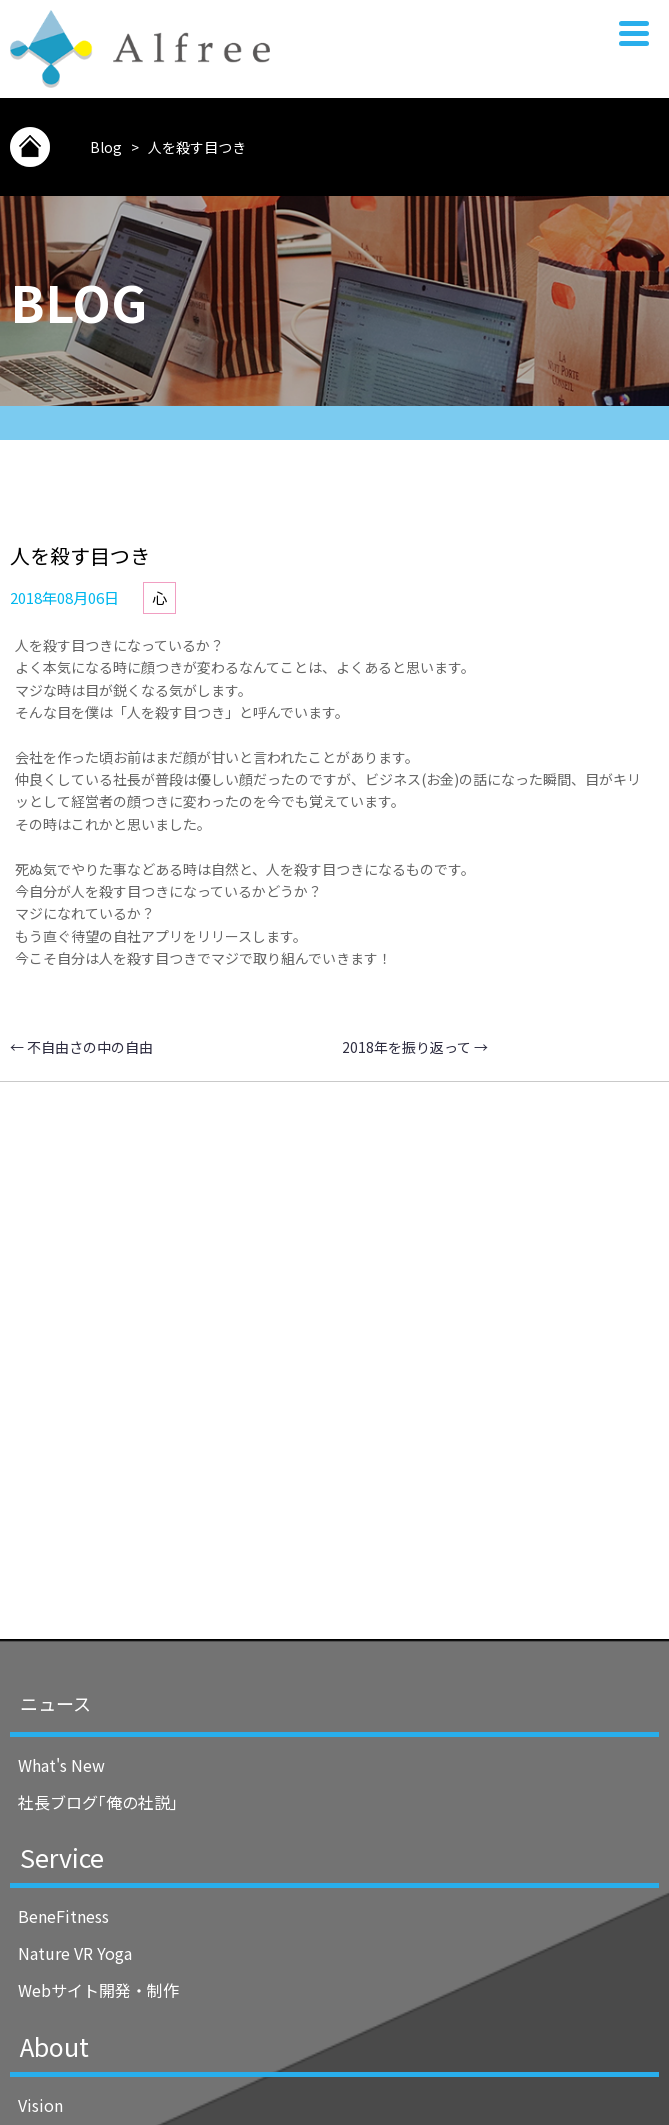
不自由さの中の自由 (81, 1047)
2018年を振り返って (415, 1047)
